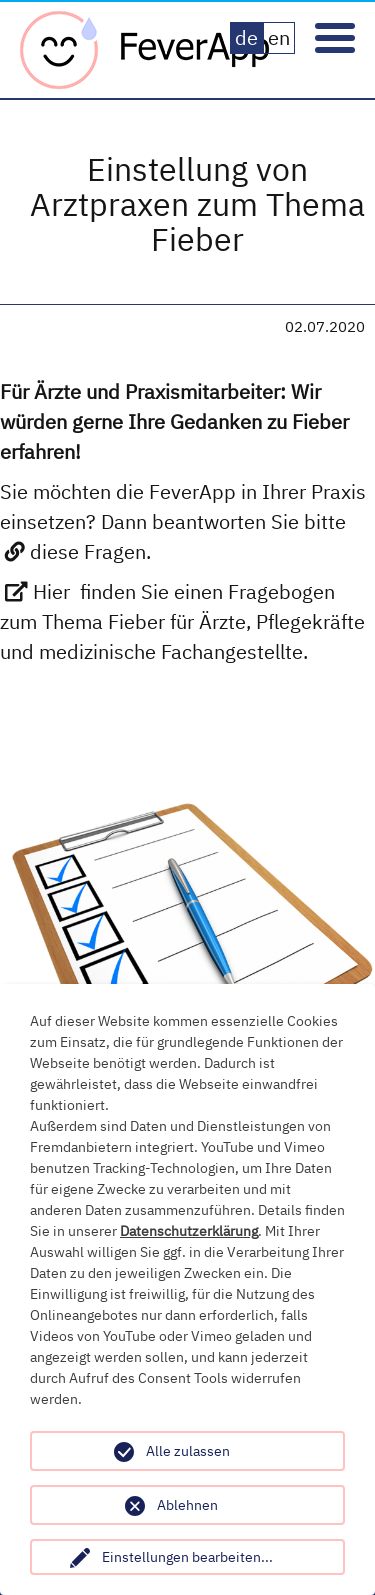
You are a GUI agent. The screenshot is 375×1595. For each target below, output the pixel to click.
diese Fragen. (90, 551)
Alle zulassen (188, 1451)
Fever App (145, 50)
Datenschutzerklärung (189, 1231)
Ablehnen (187, 1505)
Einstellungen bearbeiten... (187, 1557)
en (279, 37)
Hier (51, 591)
